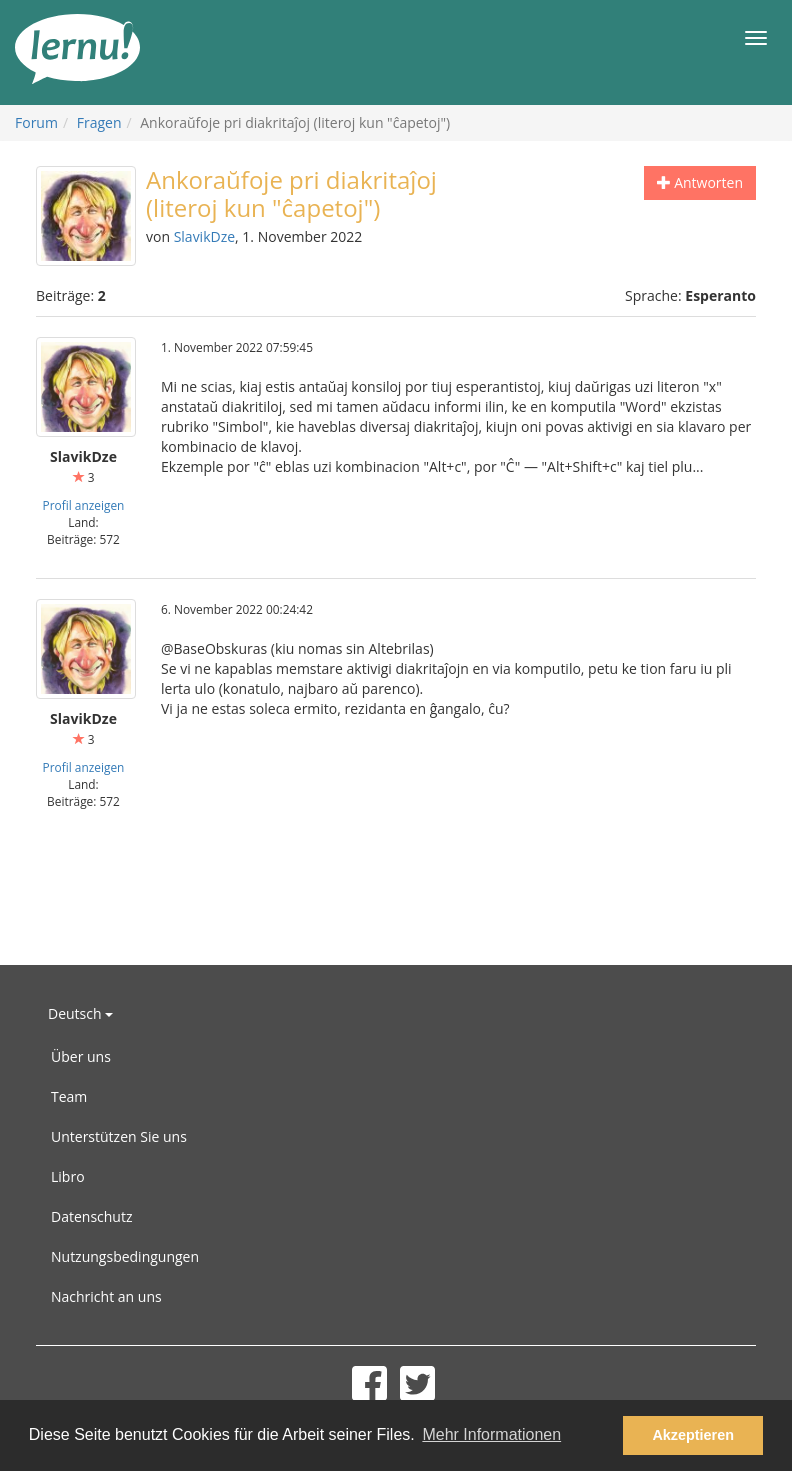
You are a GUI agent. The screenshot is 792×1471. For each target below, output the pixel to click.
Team (69, 1096)
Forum (36, 122)
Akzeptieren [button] (693, 1435)
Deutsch (80, 1013)
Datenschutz (91, 1216)
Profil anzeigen (84, 505)
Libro (68, 1176)
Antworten (700, 182)
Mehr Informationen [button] (491, 1434)
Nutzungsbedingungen (125, 1256)
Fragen (99, 122)
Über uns (81, 1056)
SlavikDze (204, 236)
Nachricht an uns (106, 1296)
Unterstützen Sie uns (119, 1136)
